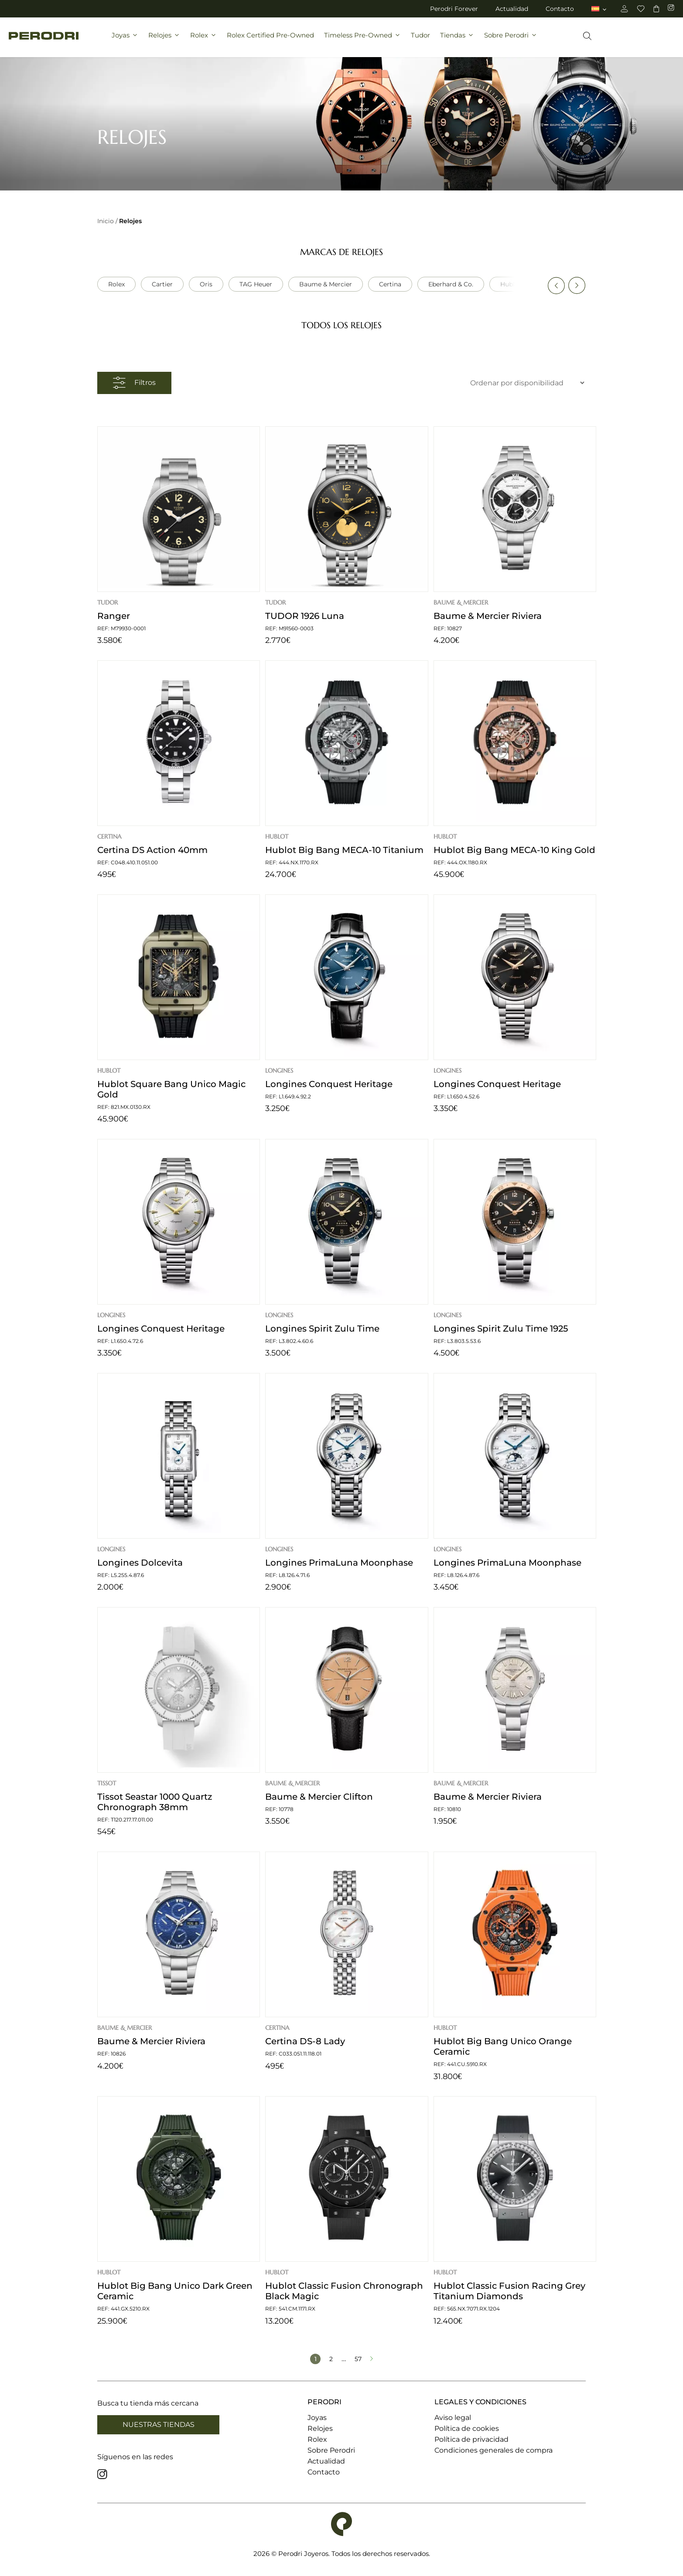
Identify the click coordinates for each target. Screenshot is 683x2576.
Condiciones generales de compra (493, 2450)
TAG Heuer (255, 284)
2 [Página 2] (331, 2359)
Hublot (510, 284)
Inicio (105, 221)
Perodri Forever (454, 9)
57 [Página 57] (358, 2359)
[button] (556, 285)
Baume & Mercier (325, 284)
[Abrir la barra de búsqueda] (587, 42)
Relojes (164, 42)
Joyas (125, 42)
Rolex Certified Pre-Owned (270, 41)
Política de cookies (466, 2428)
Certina (390, 284)
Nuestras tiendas (159, 2424)
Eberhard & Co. (450, 284)
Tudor (420, 41)
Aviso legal (452, 2417)
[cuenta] (624, 8)
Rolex (203, 42)
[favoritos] (640, 8)
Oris (206, 284)
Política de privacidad (471, 2439)
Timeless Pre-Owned (362, 42)
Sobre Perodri (510, 42)
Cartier (162, 284)
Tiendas (457, 42)
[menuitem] (599, 8)
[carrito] (656, 8)
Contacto (560, 9)
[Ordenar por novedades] (513, 383)
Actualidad (511, 9)
